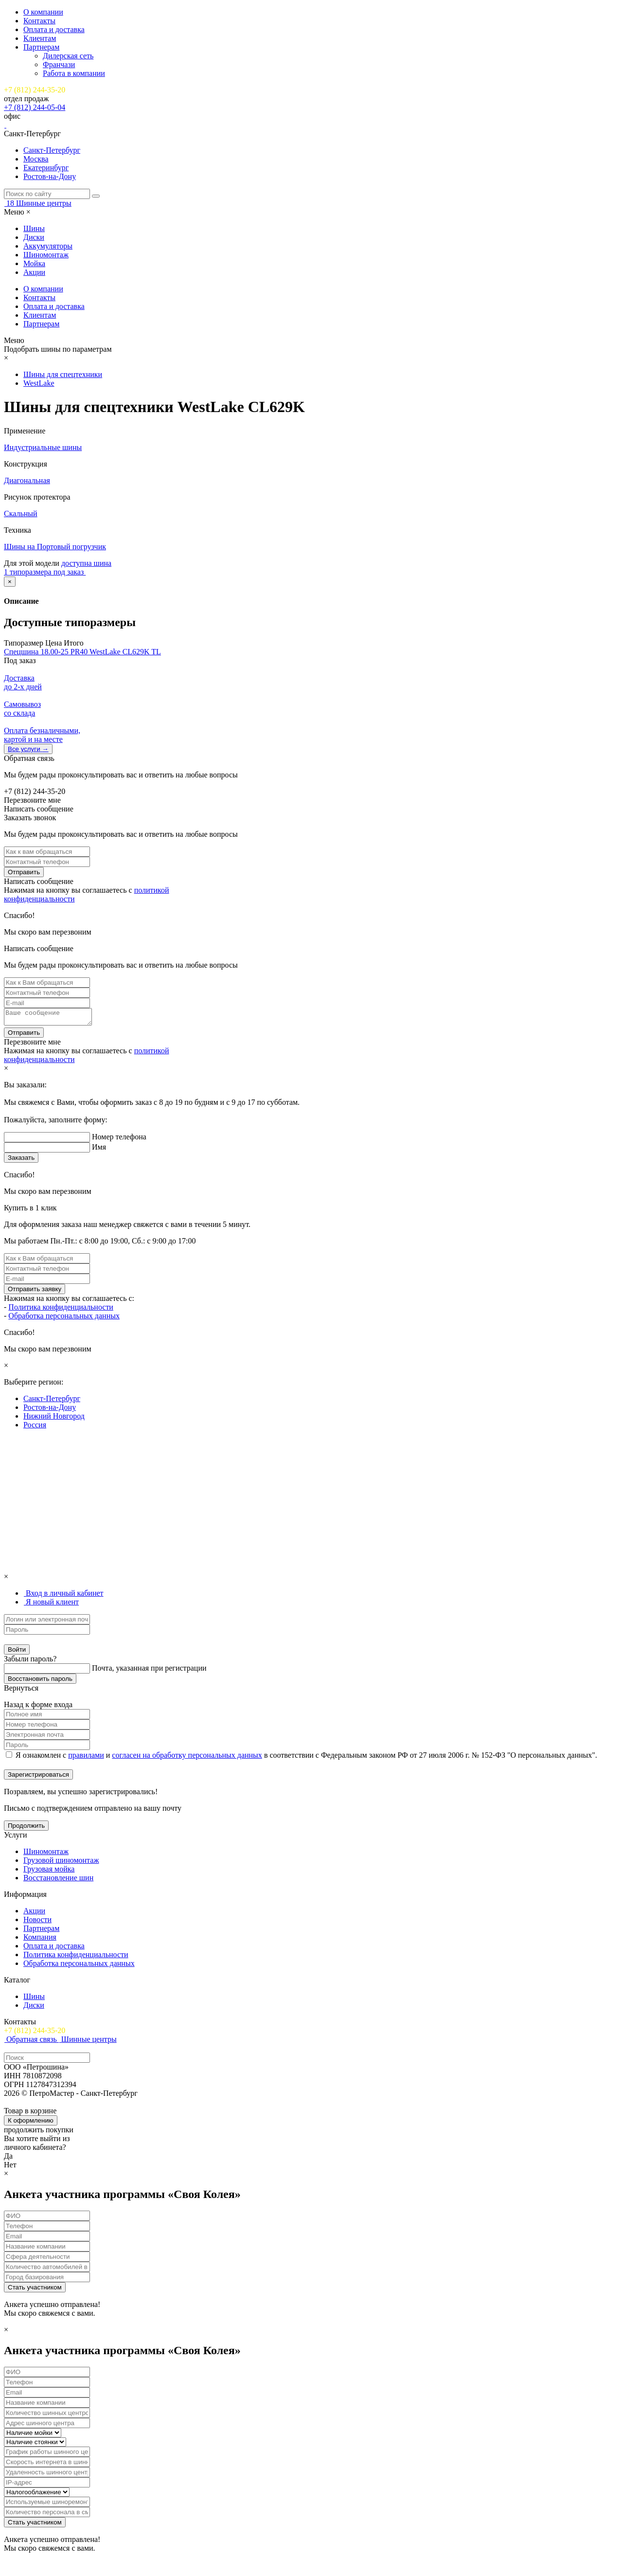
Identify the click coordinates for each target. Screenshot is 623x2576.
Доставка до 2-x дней (23, 682)
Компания (39, 1940)
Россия (34, 1427)
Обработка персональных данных (64, 1319)
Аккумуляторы (47, 246)
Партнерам (41, 47)
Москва (36, 159)
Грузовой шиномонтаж (61, 1863)
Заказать (21, 1160)
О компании (43, 12)
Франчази (59, 64)
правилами (86, 1758)
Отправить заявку (34, 1292)
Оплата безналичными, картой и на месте (42, 734)
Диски (33, 237)
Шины (34, 228)
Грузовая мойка (48, 1872)
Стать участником (35, 2290)
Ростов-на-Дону (49, 176)
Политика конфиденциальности (60, 1310)
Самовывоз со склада (22, 708)
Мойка (34, 263)
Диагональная (27, 480)
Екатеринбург (46, 167)
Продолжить (26, 1828)
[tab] (63, 1596)
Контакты (39, 21)
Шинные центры (43, 203)
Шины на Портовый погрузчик (55, 546)
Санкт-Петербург (51, 150)
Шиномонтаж (46, 255)
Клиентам (39, 38)
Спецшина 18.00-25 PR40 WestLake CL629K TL (82, 652)
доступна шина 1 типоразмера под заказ (57, 567)
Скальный (20, 513)
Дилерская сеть (68, 56)
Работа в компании (74, 73)
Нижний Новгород (54, 1419)
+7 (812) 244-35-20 (34, 90)
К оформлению (30, 2123)
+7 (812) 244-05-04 (34, 107)
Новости (37, 1922)
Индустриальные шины (43, 447)
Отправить (24, 872)
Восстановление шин (58, 1880)
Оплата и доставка (54, 29)
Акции (34, 272)
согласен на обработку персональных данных (187, 1758)
